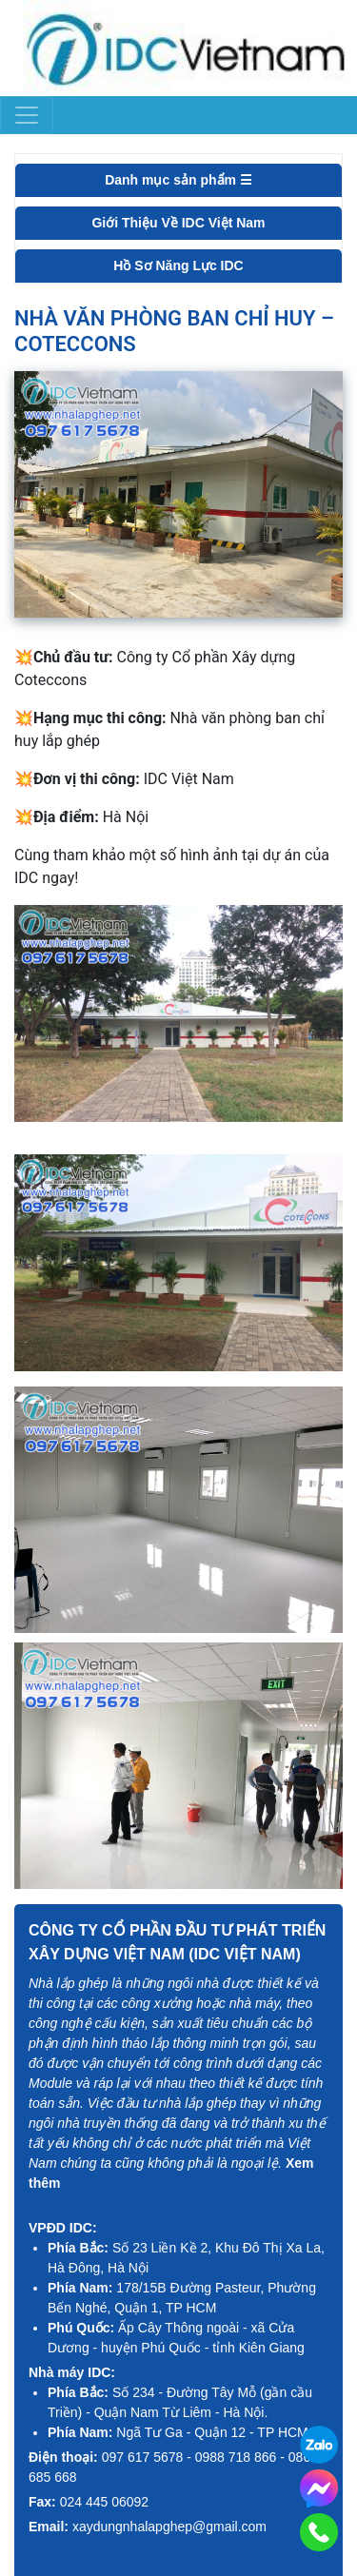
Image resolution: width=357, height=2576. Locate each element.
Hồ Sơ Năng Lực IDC (178, 265)
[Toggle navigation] (26, 115)
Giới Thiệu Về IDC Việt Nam (178, 222)
